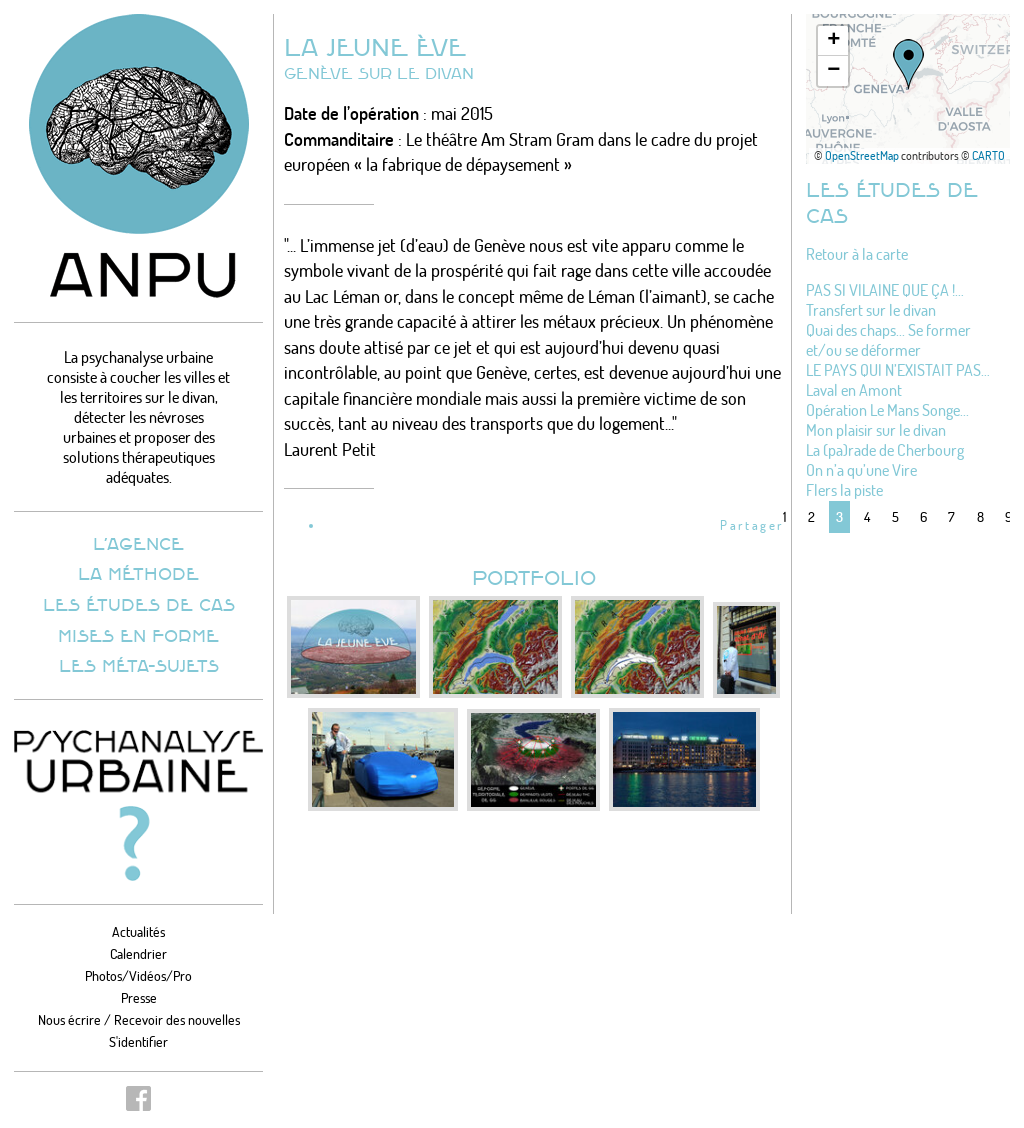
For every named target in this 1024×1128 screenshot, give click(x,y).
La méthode (138, 573)
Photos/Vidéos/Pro (138, 975)
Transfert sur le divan (871, 310)
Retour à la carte (857, 254)
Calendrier (138, 953)
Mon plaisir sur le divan (876, 430)
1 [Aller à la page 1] (784, 516)
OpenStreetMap (862, 155)
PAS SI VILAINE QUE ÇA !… (885, 290)
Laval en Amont (854, 390)
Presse (139, 997)
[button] (908, 64)
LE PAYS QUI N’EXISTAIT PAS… (898, 370)
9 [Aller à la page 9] (1008, 516)
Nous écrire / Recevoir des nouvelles (139, 1019)
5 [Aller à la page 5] (895, 516)
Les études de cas (139, 604)
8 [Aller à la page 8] (980, 516)
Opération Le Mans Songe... (887, 410)
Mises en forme (138, 635)
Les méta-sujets (139, 665)
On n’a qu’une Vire (861, 470)
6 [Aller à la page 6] (923, 516)
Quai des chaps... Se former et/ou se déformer (888, 340)
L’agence (138, 543)
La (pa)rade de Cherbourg (885, 450)
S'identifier (138, 1041)
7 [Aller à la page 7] (951, 516)
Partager (751, 525)
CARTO (988, 155)
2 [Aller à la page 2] (811, 516)
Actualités (138, 931)
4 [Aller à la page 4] (867, 516)
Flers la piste (844, 490)
